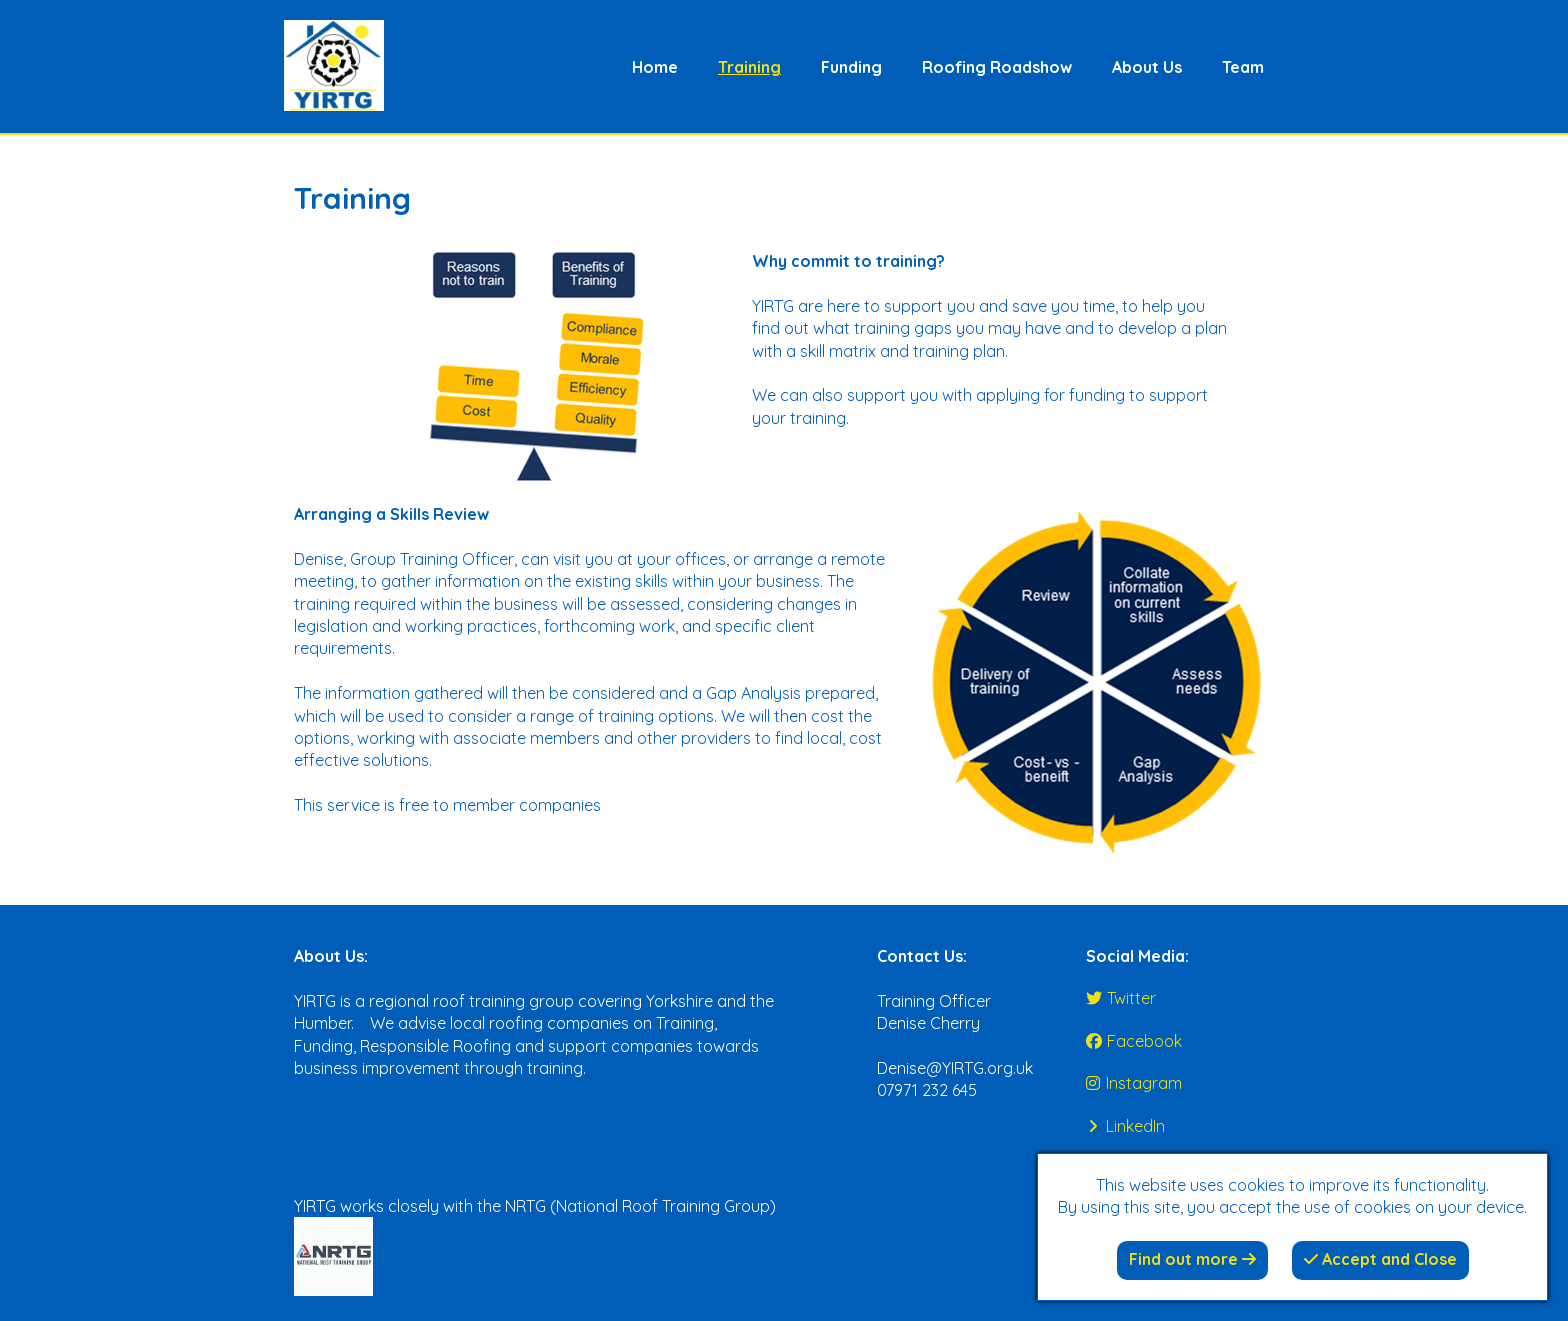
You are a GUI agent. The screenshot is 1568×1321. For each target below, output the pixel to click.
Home (655, 67)
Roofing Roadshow (997, 67)
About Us (1147, 67)
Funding (851, 67)
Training (749, 67)
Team (1243, 67)
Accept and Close (1380, 1259)
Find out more (1192, 1259)
